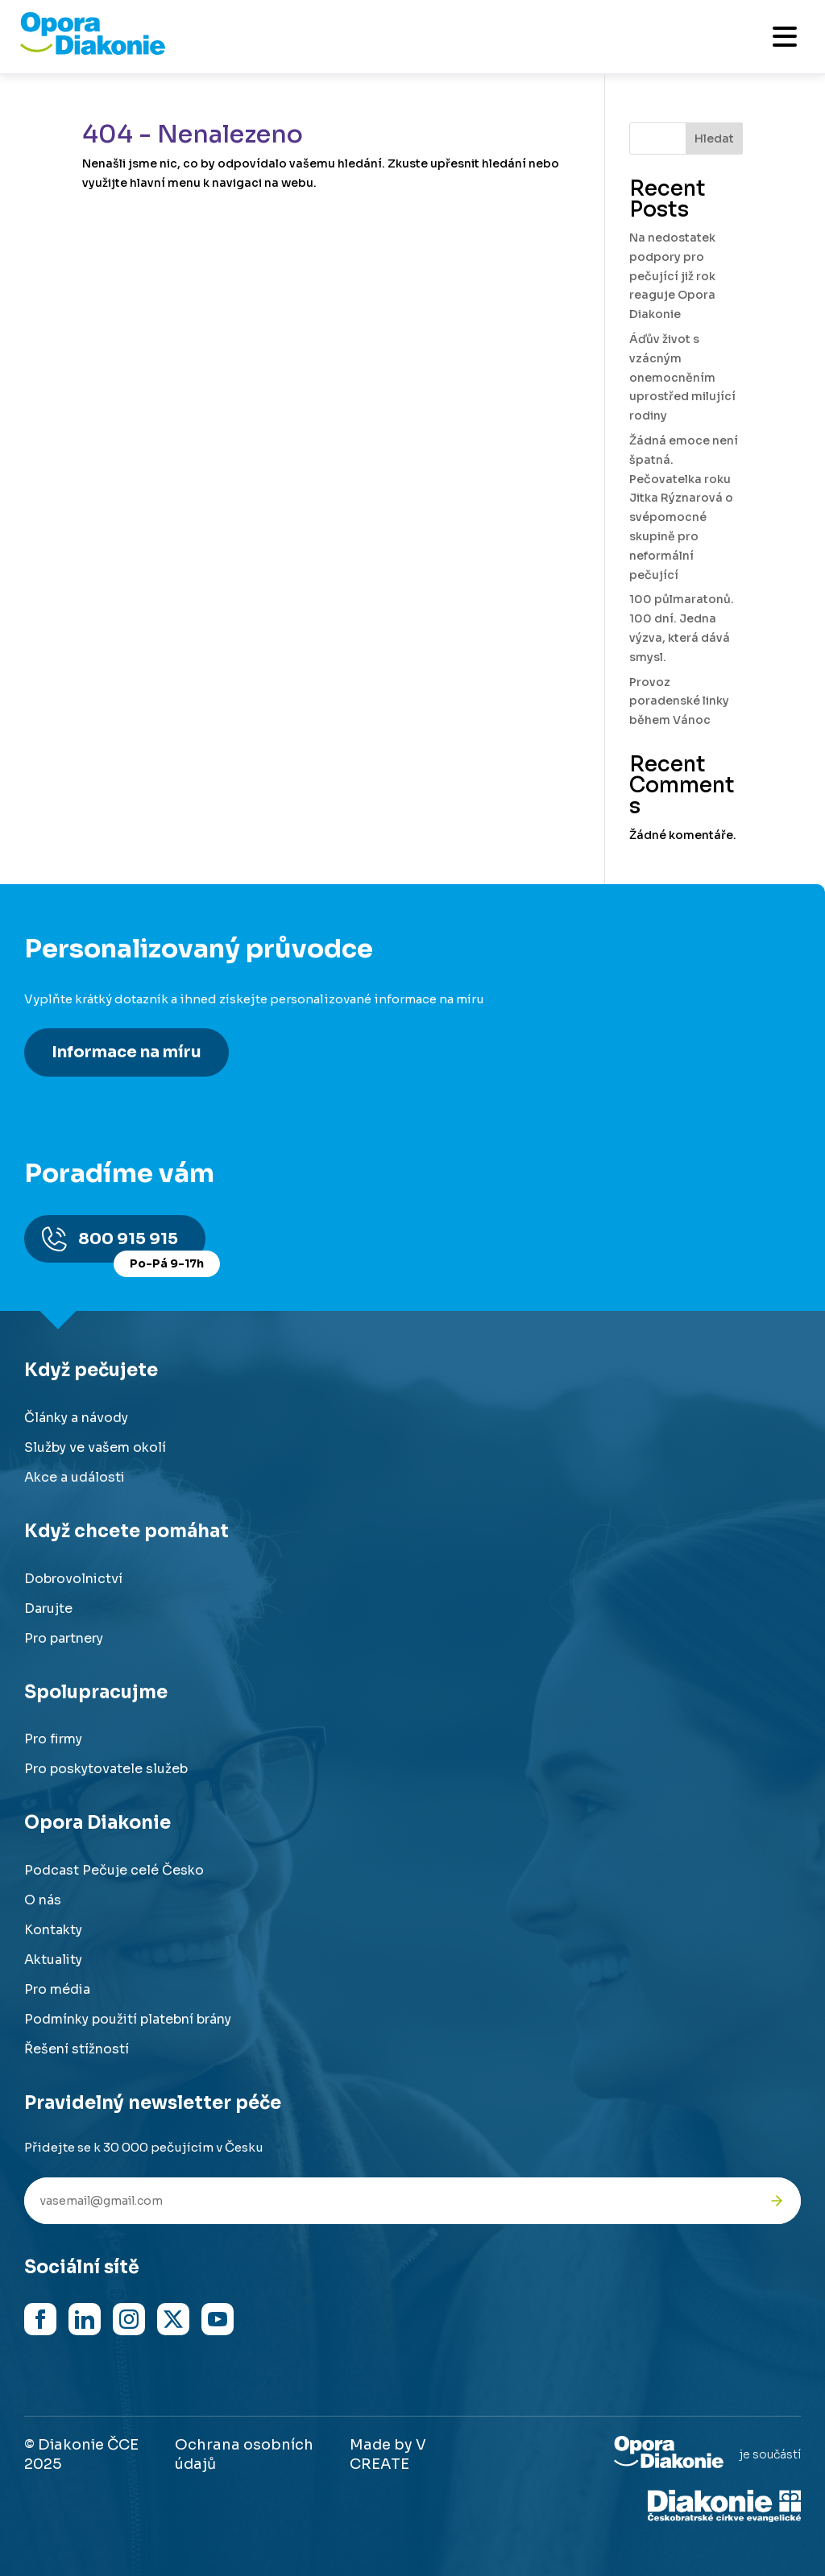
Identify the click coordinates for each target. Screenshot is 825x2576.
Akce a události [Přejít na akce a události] (74, 1477)
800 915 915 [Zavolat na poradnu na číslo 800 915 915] (141, 1246)
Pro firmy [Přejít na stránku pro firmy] (53, 1738)
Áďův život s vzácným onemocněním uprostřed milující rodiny (682, 377)
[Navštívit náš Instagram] (129, 2319)
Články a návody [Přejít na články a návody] (76, 1417)
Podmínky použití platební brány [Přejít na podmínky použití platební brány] (127, 2019)
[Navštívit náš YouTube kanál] (217, 2319)
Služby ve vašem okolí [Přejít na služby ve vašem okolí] (95, 1447)
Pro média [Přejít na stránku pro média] (57, 1989)
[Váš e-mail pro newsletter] (388, 2200)
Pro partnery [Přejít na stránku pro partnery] (63, 1638)
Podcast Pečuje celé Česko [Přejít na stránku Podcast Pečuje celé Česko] (114, 1870)
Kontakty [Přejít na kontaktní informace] (53, 1929)
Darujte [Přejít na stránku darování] (48, 1608)
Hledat (714, 138)
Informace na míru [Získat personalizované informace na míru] (126, 1052)
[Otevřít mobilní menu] (785, 37)
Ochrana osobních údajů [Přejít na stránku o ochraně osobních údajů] (244, 2454)
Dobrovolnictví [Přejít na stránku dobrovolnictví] (73, 1578)
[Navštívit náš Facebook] (40, 2319)
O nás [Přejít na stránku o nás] (42, 1900)
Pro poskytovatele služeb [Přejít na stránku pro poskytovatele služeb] (106, 1768)
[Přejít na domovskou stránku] (92, 50)
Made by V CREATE (388, 2454)
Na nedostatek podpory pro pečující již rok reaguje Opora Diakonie (672, 275)
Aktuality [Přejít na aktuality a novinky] (53, 1959)
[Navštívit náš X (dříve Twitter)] (173, 2319)
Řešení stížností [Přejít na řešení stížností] (76, 2049)
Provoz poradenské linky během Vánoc (679, 701)
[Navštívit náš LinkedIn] (84, 2319)
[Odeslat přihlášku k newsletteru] (776, 2200)
